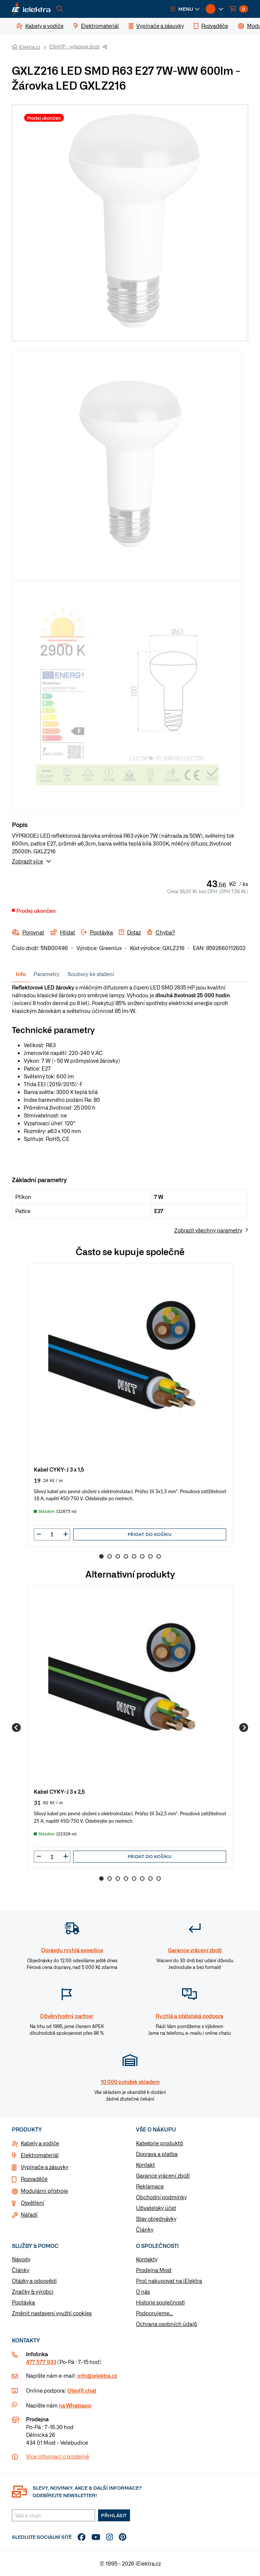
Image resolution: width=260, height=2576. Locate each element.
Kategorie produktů (159, 2143)
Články (144, 2229)
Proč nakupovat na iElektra (169, 2281)
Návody (21, 2259)
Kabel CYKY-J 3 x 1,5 (59, 1469)
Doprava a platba (157, 2154)
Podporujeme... (154, 2313)
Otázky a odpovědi (34, 2281)
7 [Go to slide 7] (150, 1556)
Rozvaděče (34, 2179)
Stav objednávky (156, 2218)
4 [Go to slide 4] (126, 1556)
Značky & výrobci (32, 2291)
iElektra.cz (29, 46)
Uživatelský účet (156, 2208)
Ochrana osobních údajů (166, 2324)
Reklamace (150, 2186)
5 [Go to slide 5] (134, 1556)
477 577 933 (41, 2362)
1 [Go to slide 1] (101, 1556)
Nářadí (29, 2214)
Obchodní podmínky (161, 2197)
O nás (143, 2291)
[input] (52, 1534)
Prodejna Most (154, 2270)
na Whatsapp (75, 2405)
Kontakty (146, 2259)
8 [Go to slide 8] (158, 1556)
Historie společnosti (160, 2302)
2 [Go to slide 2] (109, 1556)
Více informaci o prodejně (57, 2456)
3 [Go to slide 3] (118, 1556)
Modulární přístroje (44, 2191)
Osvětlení (32, 2203)
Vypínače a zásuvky (44, 2167)
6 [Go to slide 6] (142, 1556)
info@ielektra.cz (97, 2375)
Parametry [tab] (46, 974)
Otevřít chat (81, 2390)
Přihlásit (114, 2515)
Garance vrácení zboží (163, 2175)
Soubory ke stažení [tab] (91, 974)
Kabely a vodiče (40, 2143)
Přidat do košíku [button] (150, 1534)
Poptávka (23, 2302)
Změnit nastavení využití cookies (52, 2313)
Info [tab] (21, 974)
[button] (185, 8)
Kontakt (145, 2165)
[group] (130, 1405)
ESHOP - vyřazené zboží (74, 46)
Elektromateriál (40, 2155)
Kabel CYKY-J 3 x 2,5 (59, 1791)
